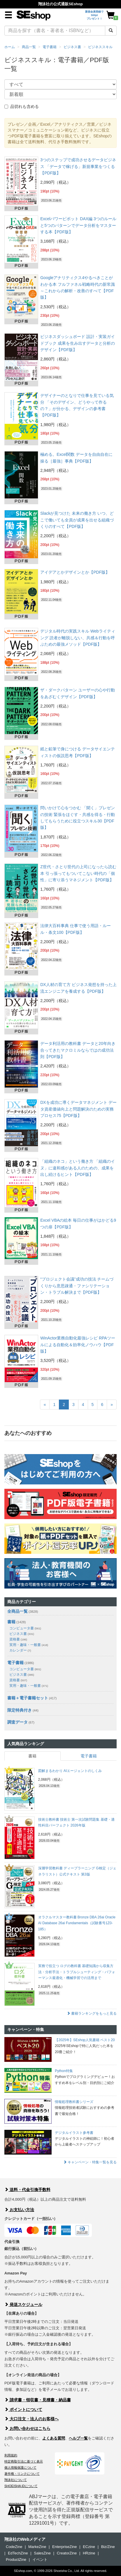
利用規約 (10, 2455)
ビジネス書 (72, 47)
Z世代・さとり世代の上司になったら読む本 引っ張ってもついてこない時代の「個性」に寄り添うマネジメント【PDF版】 (78, 873)
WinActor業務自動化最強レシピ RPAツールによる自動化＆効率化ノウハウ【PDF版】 (77, 1344)
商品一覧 (29, 47)
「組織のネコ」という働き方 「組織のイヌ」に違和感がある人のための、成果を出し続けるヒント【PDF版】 (77, 1168)
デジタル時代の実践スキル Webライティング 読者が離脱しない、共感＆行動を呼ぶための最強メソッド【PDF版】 (77, 638)
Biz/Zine (108, 2547)
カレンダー (20, 1650)
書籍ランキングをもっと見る (92, 2013)
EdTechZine (18, 2553)
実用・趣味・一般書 (28, 1645)
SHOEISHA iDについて (21, 2486)
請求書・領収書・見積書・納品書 (37, 2400)
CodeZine (14, 2547)
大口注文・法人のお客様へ (31, 2418)
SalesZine (42, 2553)
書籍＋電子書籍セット (27, 1698)
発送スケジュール (23, 2304)
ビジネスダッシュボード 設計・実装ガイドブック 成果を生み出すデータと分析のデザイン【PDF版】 (77, 343)
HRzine (89, 2553)
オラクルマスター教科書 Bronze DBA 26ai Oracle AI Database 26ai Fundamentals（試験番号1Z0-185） (76, 1923)
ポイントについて (23, 2409)
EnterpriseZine (64, 2547)
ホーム (9, 47)
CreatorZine (67, 2553)
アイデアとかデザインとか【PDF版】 (75, 572)
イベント (40, 2559)
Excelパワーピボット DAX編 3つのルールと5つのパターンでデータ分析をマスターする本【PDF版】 (78, 225)
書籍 (11, 1621)
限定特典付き (19, 1710)
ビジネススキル (100, 47)
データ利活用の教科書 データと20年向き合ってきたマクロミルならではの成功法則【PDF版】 (77, 1050)
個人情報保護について (20, 2467)
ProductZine (16, 2559)
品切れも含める (21, 106)
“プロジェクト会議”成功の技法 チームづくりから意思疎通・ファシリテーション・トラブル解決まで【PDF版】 (76, 1286)
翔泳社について (15, 2480)
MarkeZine (37, 2547)
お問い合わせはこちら (27, 2428)
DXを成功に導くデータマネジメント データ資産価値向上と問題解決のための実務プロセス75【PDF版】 (78, 1109)
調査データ (17, 1722)
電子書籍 (50, 47)
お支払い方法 (19, 2209)
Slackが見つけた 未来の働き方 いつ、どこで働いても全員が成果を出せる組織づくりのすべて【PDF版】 (77, 520)
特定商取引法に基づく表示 (23, 2461)
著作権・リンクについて (22, 2473)
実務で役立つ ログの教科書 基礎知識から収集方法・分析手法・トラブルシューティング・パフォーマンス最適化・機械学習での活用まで (76, 1972)
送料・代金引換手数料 (27, 2189)
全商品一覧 (17, 1611)
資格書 (18, 1639)
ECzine (89, 2547)
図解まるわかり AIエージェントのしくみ (70, 1771)
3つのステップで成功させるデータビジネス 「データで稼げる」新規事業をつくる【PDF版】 (78, 166)
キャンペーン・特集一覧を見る (90, 2162)
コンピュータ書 (25, 1628)
